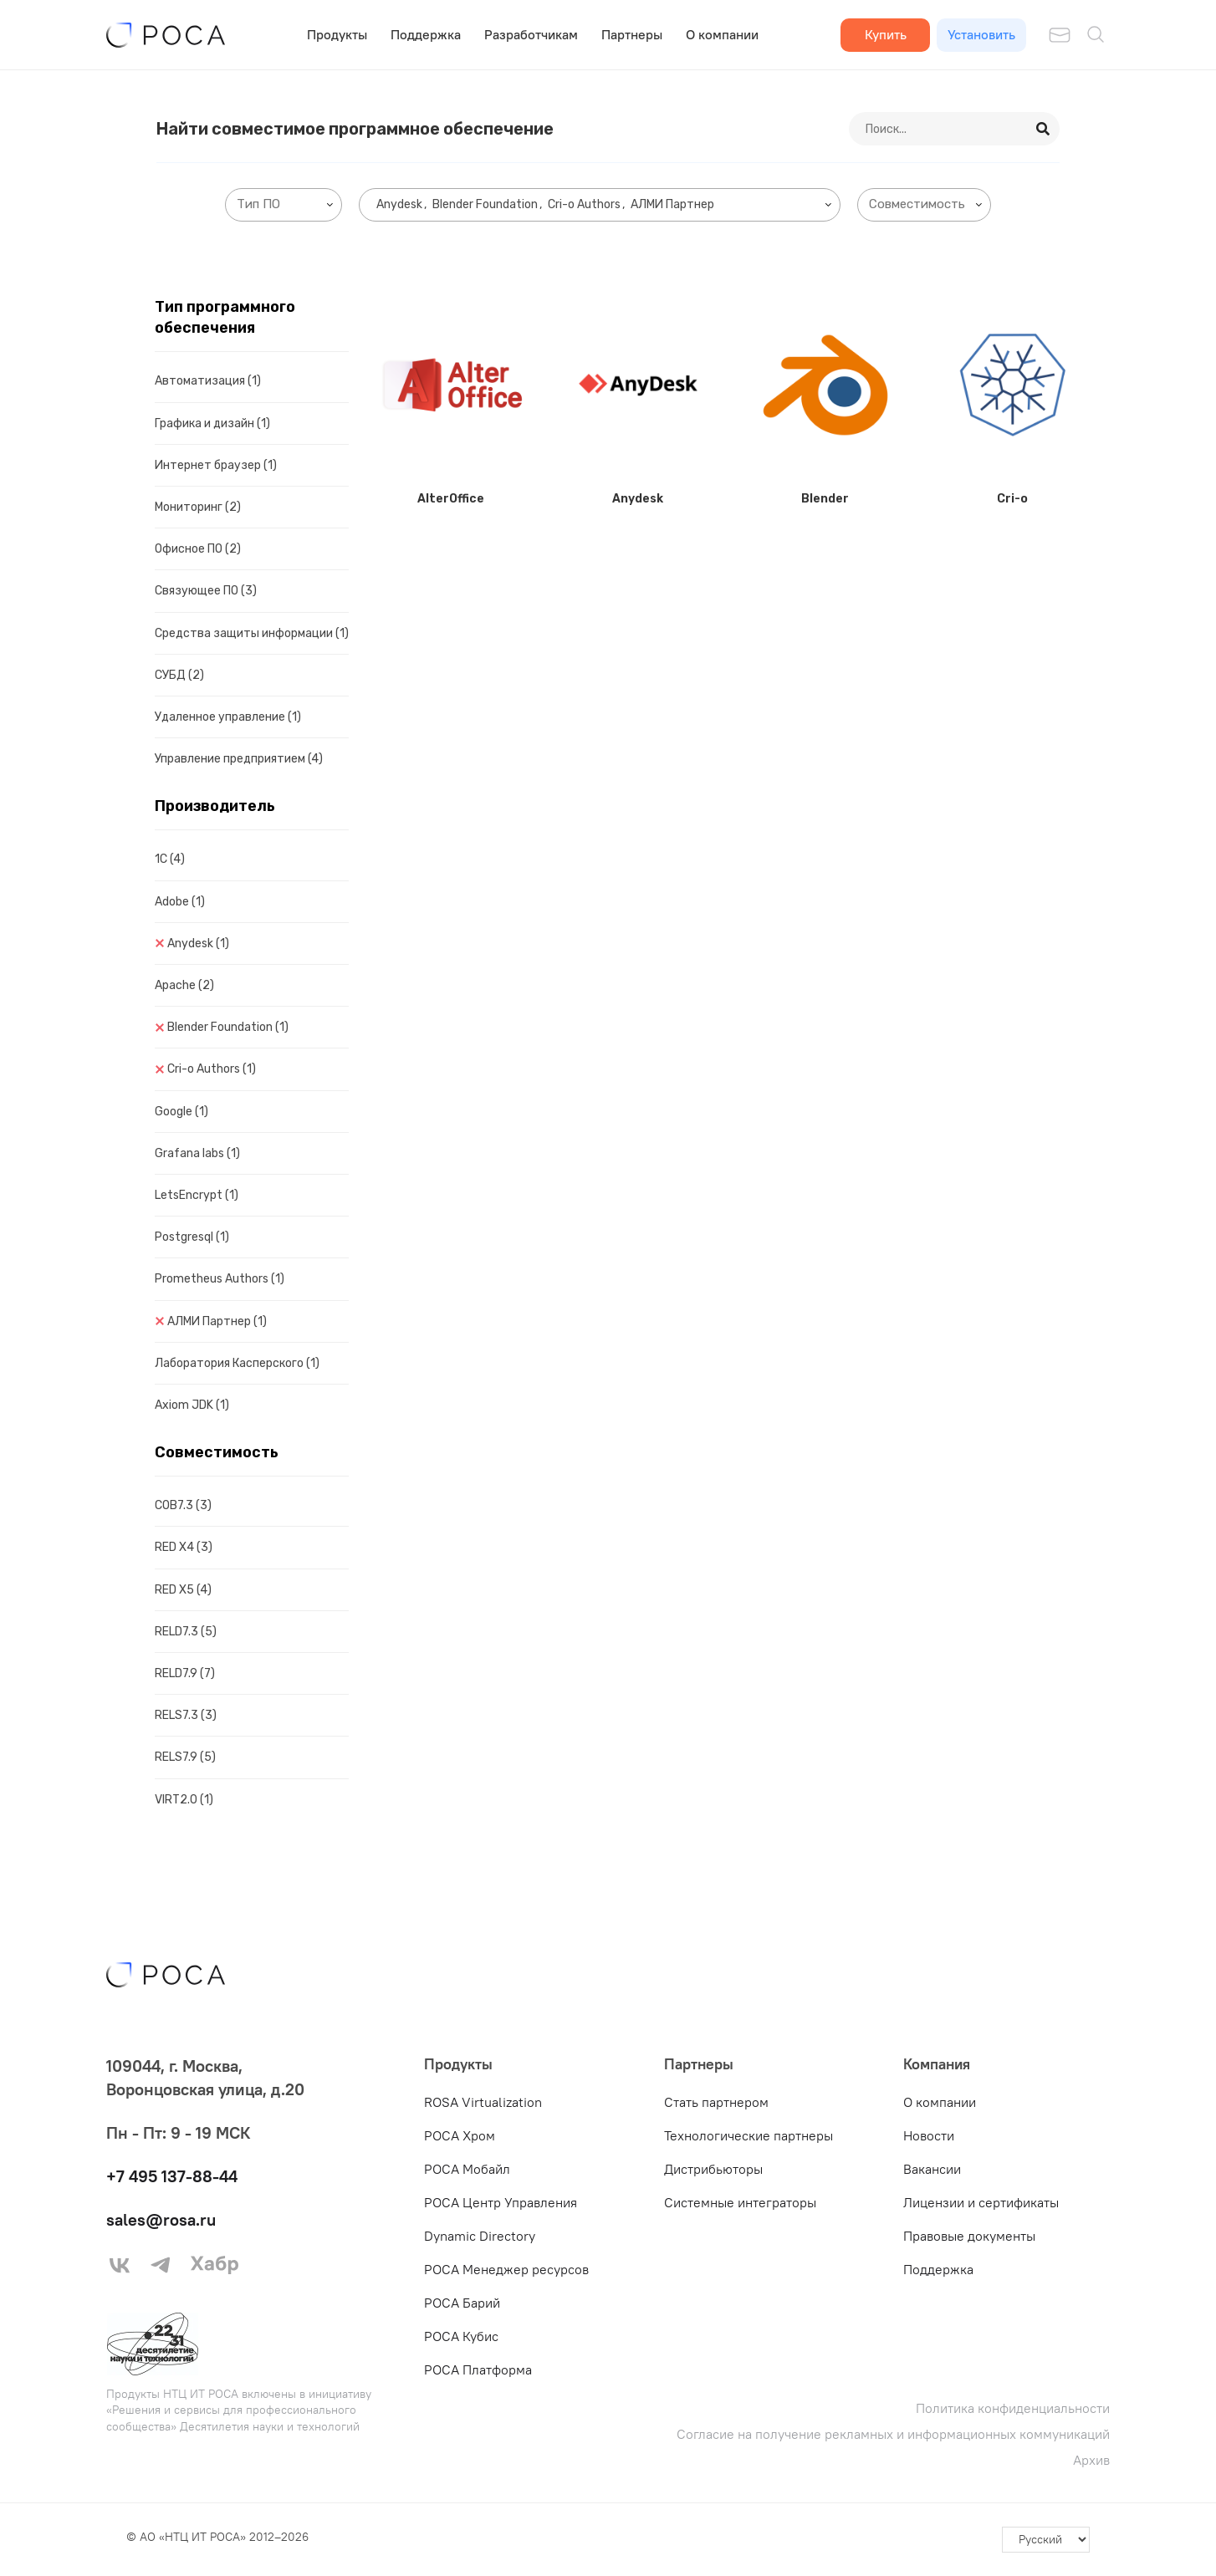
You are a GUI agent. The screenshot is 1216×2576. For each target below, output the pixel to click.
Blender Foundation (228, 1027)
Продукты (337, 34)
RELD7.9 (185, 1673)
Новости (928, 2135)
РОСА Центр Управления (500, 2202)
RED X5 (183, 1590)
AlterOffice (450, 499)
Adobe (180, 902)
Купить (886, 34)
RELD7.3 (186, 1632)
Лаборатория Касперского (237, 1363)
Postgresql (192, 1237)
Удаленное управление (228, 717)
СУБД (179, 675)
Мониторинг (198, 507)
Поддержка (426, 34)
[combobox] (283, 205)
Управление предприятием (239, 759)
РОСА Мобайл (467, 2168)
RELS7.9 (185, 1757)
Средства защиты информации (252, 633)
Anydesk (198, 943)
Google (181, 1111)
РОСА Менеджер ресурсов (506, 2269)
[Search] (1043, 128)
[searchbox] (287, 204)
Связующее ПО (206, 591)
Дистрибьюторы (713, 2168)
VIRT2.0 (184, 1800)
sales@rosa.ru (161, 2219)
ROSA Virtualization (483, 2102)
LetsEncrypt (196, 1195)
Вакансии (932, 2168)
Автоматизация (208, 381)
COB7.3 (183, 1505)
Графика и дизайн (212, 423)
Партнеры (631, 34)
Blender (825, 499)
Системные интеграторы (740, 2202)
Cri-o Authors (211, 1069)
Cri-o (1012, 499)
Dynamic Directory (479, 2235)
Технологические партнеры (748, 2135)
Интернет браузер (216, 465)
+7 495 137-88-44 (172, 2175)
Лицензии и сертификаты (981, 2202)
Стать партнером (716, 2102)
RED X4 (183, 1547)
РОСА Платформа (478, 2369)
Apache (184, 985)
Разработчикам (531, 34)
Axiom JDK (192, 1405)
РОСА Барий (462, 2302)
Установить (981, 34)
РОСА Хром (459, 2135)
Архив (1091, 2460)
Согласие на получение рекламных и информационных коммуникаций (893, 2434)
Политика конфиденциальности (1013, 2408)
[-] (1046, 2540)
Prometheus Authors (219, 1279)
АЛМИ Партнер (217, 1321)
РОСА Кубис (461, 2336)
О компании (722, 34)
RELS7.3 (186, 1715)
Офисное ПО (198, 549)
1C (170, 859)
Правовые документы (969, 2235)
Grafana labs (197, 1153)
